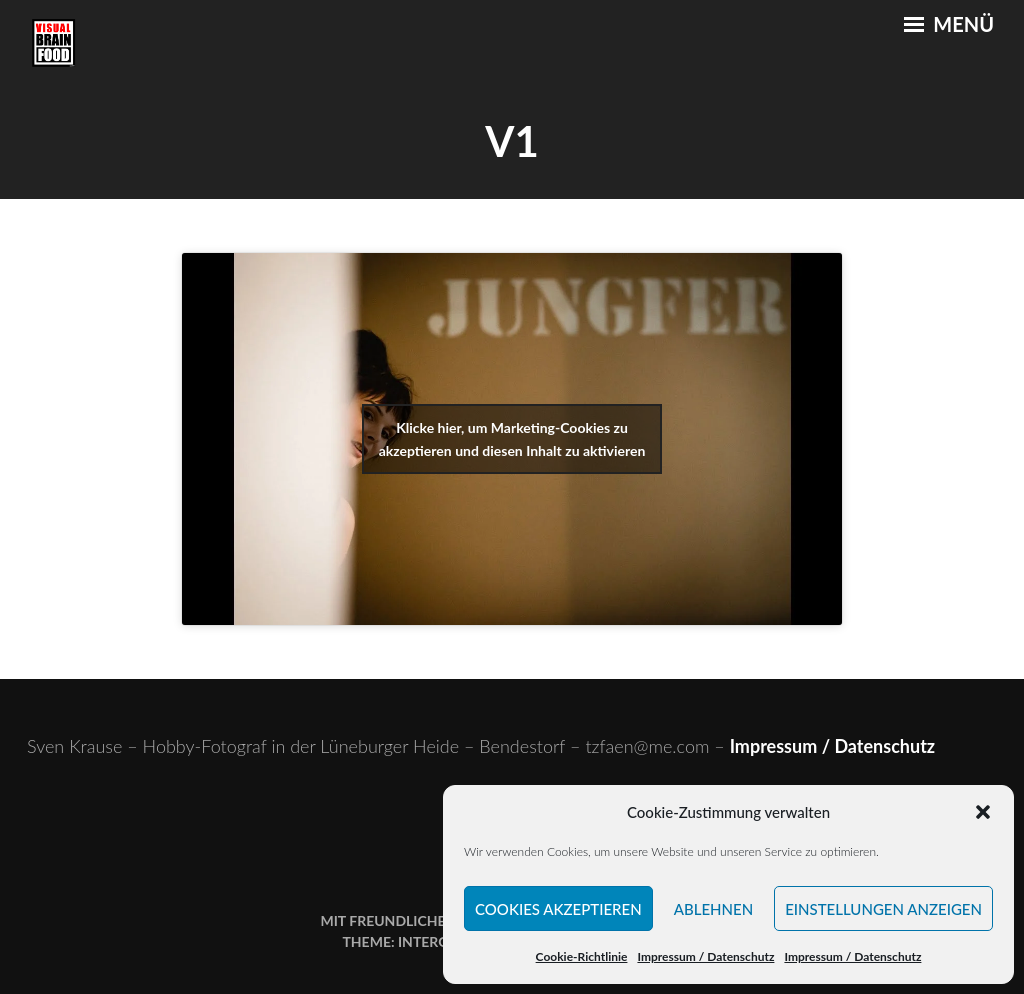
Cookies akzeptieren (558, 909)
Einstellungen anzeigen (883, 909)
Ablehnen (713, 909)
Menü (949, 24)
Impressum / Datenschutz (705, 956)
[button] (983, 812)
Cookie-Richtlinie (582, 956)
